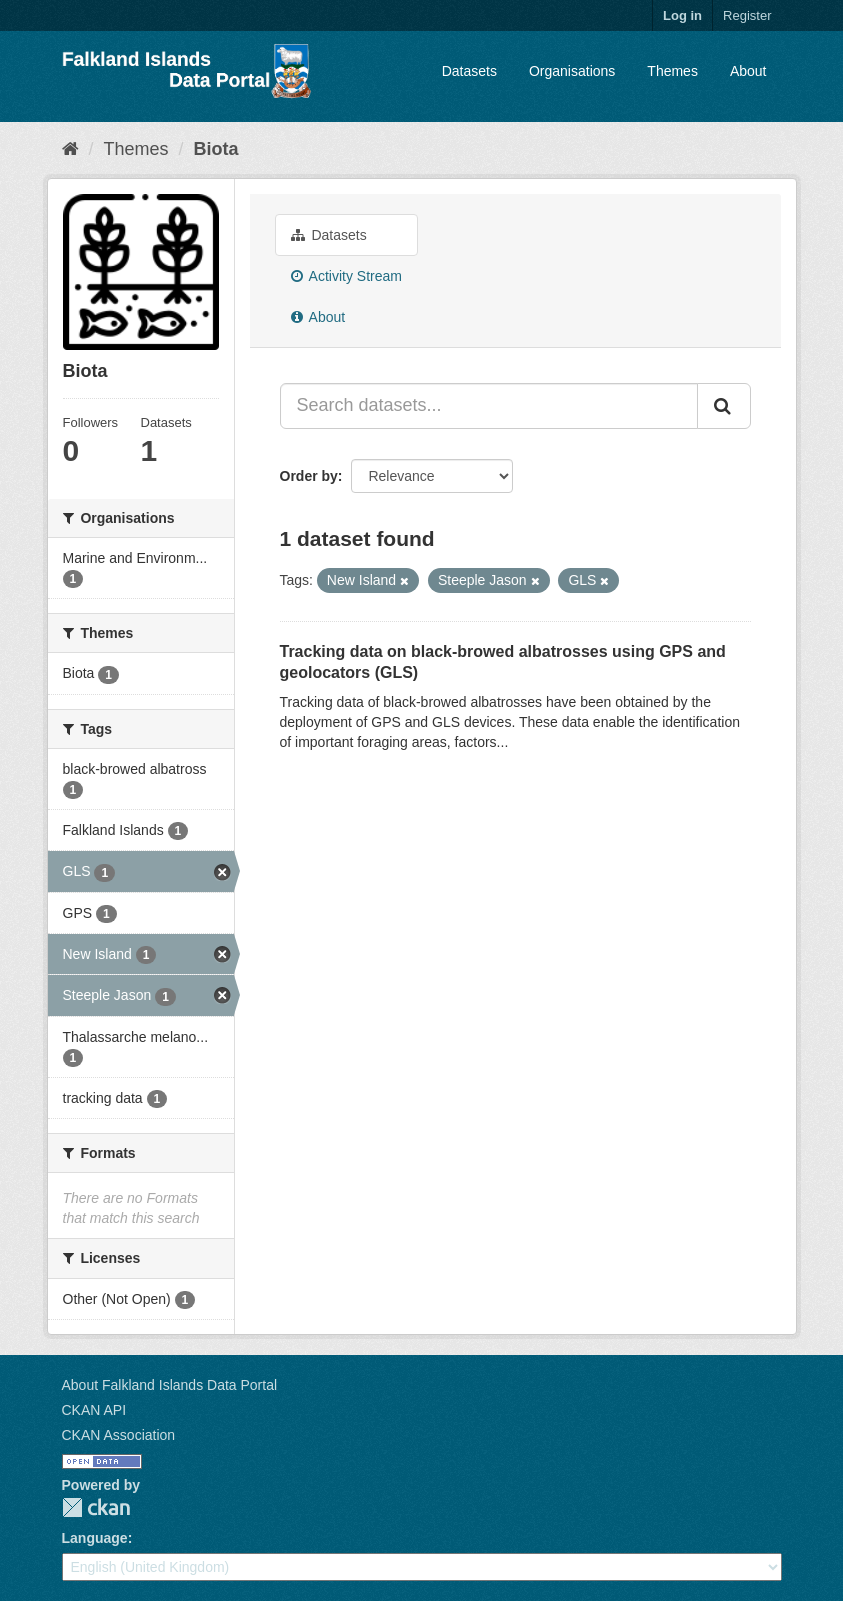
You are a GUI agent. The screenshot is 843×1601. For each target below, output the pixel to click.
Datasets (469, 71)
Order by (309, 476)
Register (747, 15)
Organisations (572, 71)
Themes (672, 71)
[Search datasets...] (489, 406)
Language (95, 1538)
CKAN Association (119, 1435)
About (748, 71)
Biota (216, 149)
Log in (682, 15)
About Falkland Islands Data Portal (170, 1385)
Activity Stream (346, 276)
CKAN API (94, 1410)
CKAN (96, 1507)
